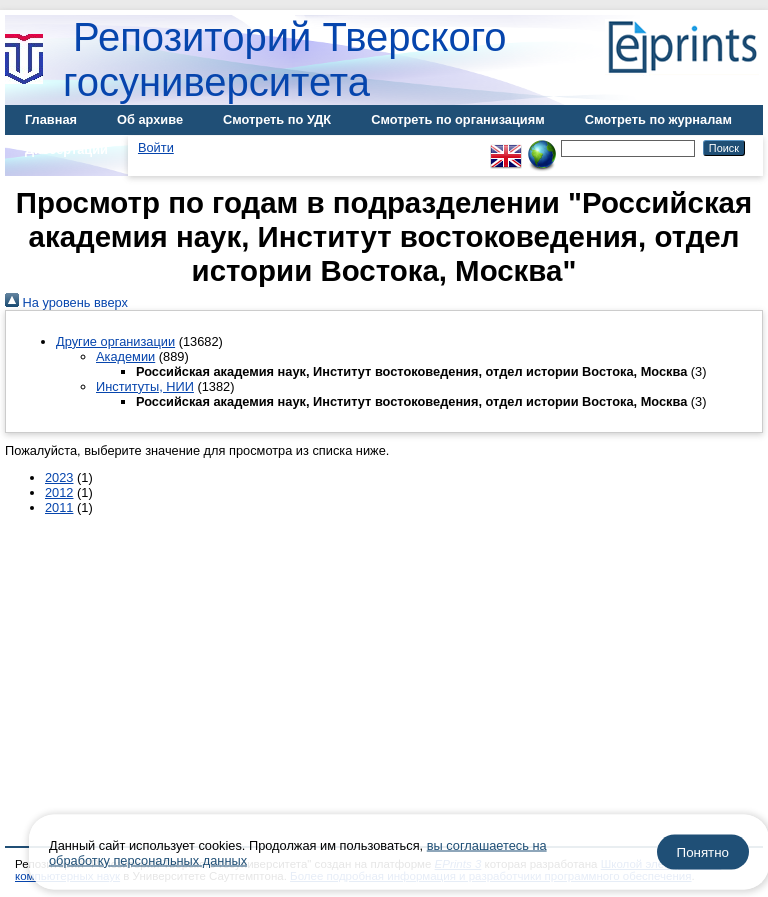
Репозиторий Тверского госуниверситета (285, 59)
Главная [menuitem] (51, 119)
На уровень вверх (66, 302)
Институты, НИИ (145, 386)
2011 (59, 507)
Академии (125, 356)
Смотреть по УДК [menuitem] (277, 119)
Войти (156, 147)
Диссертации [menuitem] (66, 149)
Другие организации (115, 341)
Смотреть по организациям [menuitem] (458, 119)
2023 (59, 477)
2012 (59, 492)
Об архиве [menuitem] (150, 119)
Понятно (703, 852)
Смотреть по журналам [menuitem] (658, 119)
